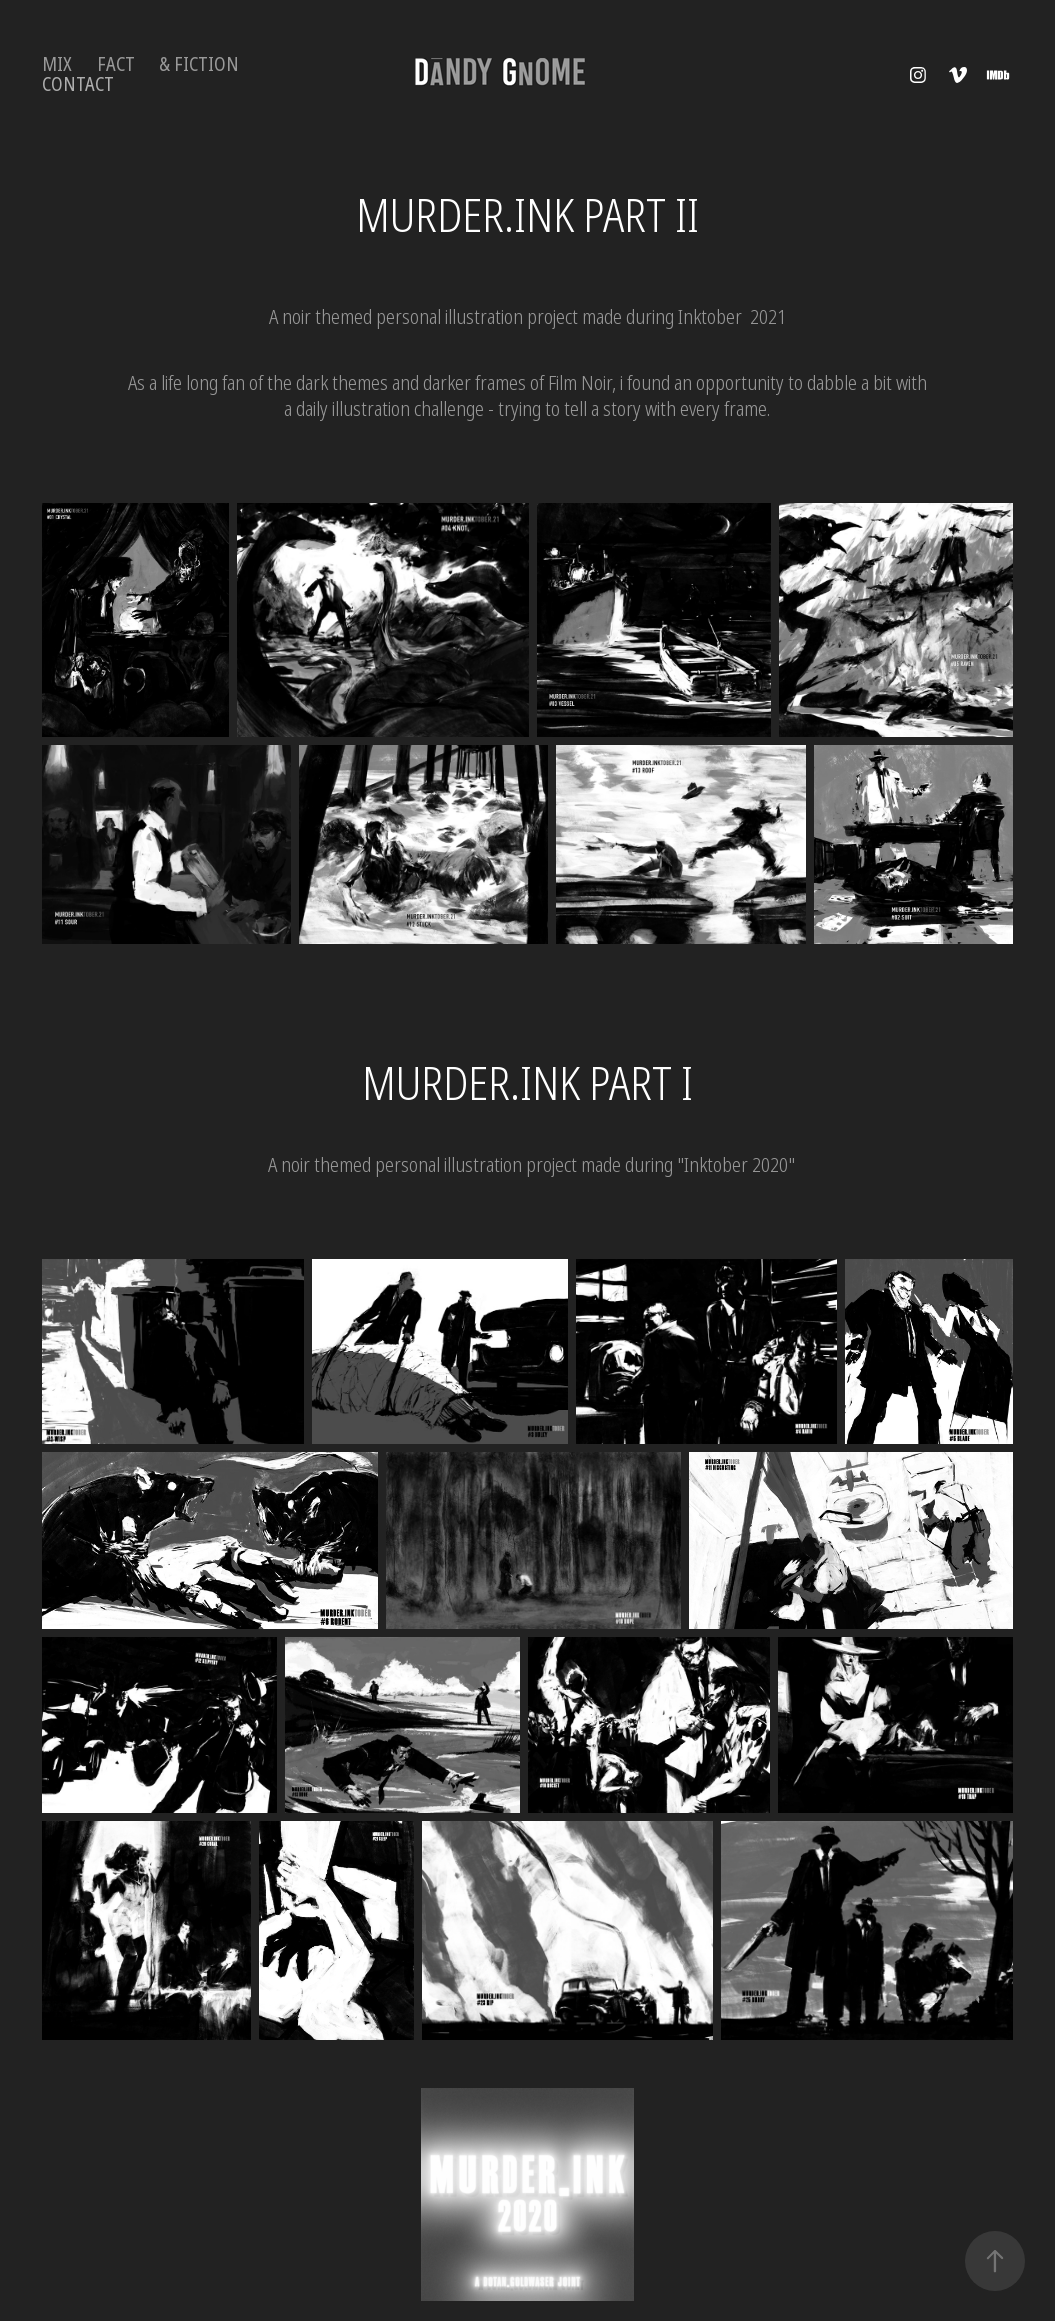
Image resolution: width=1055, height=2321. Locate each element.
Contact (78, 84)
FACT (116, 64)
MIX (57, 64)
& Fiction (199, 64)
